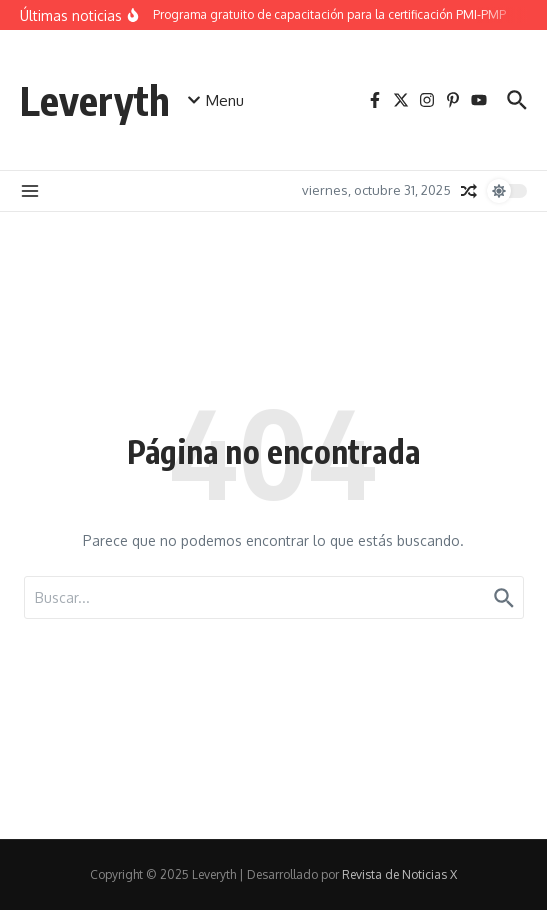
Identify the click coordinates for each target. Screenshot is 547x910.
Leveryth (95, 100)
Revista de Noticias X (399, 874)
